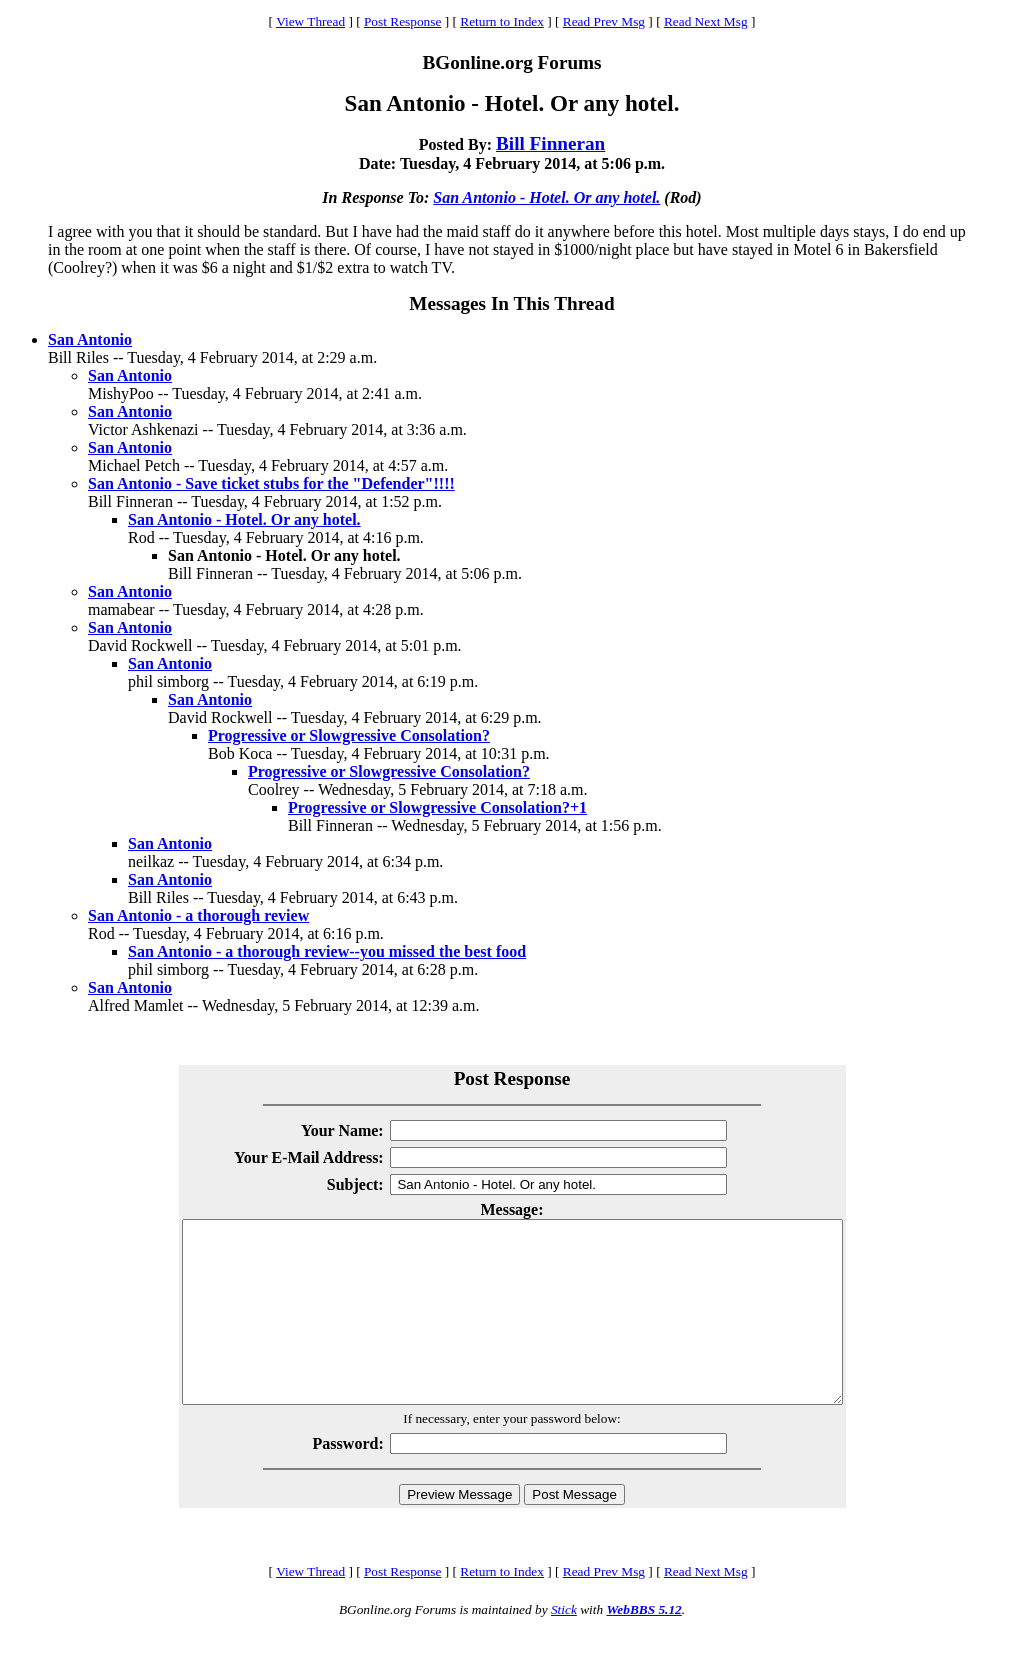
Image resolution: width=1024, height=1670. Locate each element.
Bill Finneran (550, 143)
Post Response (402, 21)
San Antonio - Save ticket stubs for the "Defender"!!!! (271, 483)
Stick (564, 1645)
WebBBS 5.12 (643, 1645)
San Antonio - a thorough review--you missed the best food (327, 951)
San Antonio (90, 339)
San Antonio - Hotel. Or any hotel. (546, 197)
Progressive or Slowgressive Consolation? (349, 735)
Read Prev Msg (604, 21)
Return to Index (502, 21)
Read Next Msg (706, 21)
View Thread (310, 21)
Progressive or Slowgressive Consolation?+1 (437, 807)
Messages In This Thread (511, 303)
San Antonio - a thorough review (198, 915)
